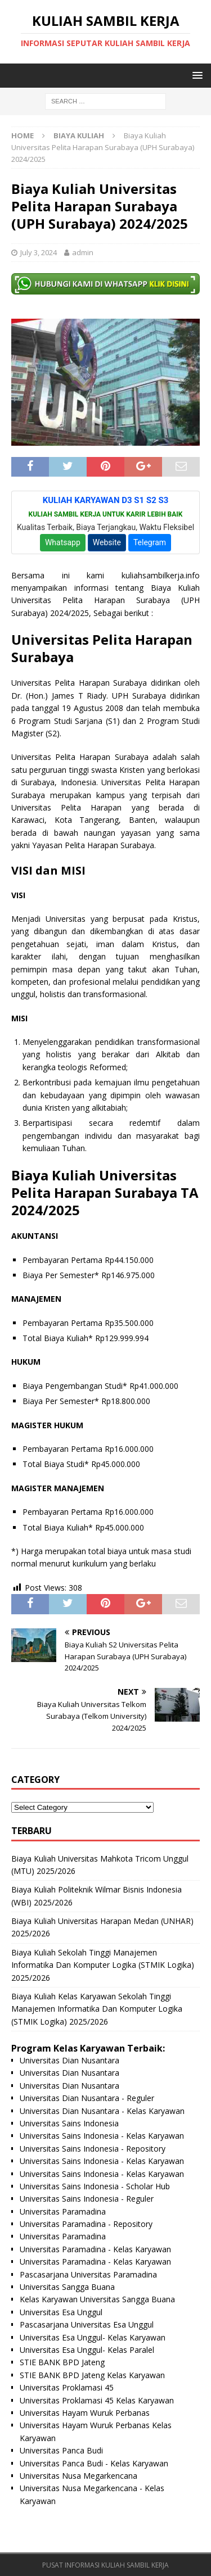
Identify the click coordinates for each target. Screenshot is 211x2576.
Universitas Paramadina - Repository (86, 2224)
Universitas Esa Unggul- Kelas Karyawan (92, 2337)
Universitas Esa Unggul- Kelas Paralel (87, 2349)
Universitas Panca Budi (61, 2450)
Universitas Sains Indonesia (69, 2123)
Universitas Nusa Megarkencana (78, 2475)
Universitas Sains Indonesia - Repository (92, 2148)
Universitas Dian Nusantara (69, 2060)
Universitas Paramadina (63, 2211)
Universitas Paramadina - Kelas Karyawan (95, 2249)
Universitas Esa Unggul (61, 2312)
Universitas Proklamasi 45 (67, 2387)
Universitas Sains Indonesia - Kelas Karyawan (102, 2135)
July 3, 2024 (38, 252)
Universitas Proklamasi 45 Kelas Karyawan (97, 2400)
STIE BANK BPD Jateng (62, 2362)
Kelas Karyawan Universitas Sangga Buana (97, 2299)
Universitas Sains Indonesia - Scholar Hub (95, 2186)
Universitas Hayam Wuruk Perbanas (85, 2412)
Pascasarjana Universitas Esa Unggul (87, 2324)
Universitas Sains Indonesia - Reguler (87, 2198)
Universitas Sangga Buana (67, 2286)
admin (82, 252)
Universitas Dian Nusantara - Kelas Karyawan (102, 2111)
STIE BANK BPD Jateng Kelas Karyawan (92, 2375)
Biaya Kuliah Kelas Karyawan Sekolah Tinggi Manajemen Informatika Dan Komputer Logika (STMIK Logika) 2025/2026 (96, 2009)
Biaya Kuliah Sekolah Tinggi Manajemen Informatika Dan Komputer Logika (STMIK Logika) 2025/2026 (102, 1965)
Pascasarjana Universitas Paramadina (88, 2274)
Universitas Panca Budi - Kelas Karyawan (94, 2463)
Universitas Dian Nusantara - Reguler (87, 2098)
